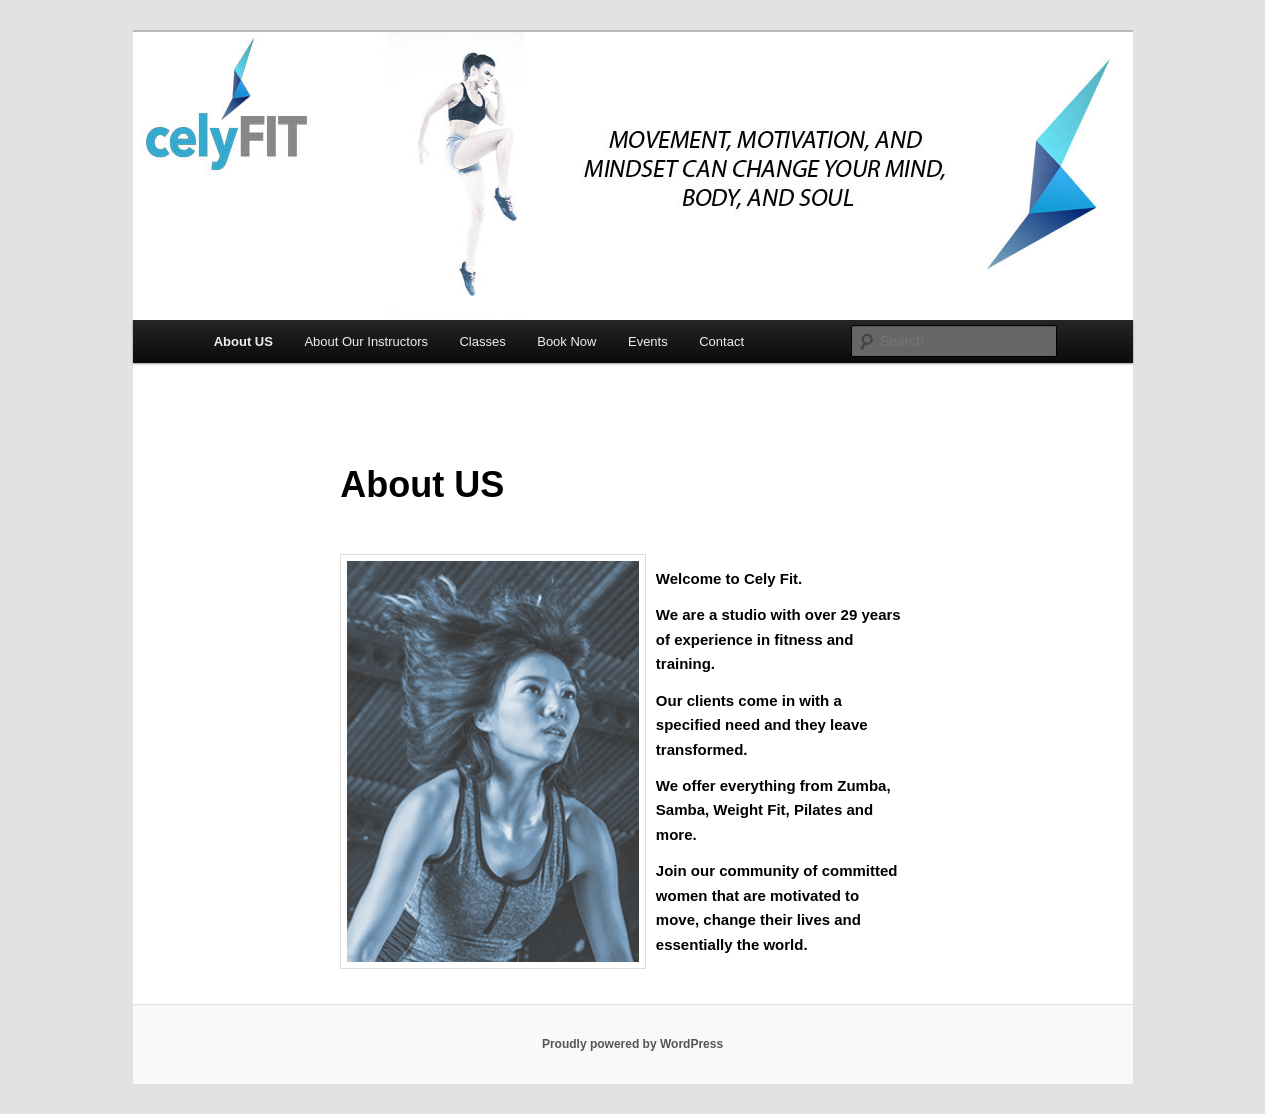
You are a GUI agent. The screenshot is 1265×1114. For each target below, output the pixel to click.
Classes (482, 341)
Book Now (566, 341)
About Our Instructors (366, 341)
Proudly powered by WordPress (632, 1044)
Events (648, 341)
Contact (721, 341)
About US (243, 341)
